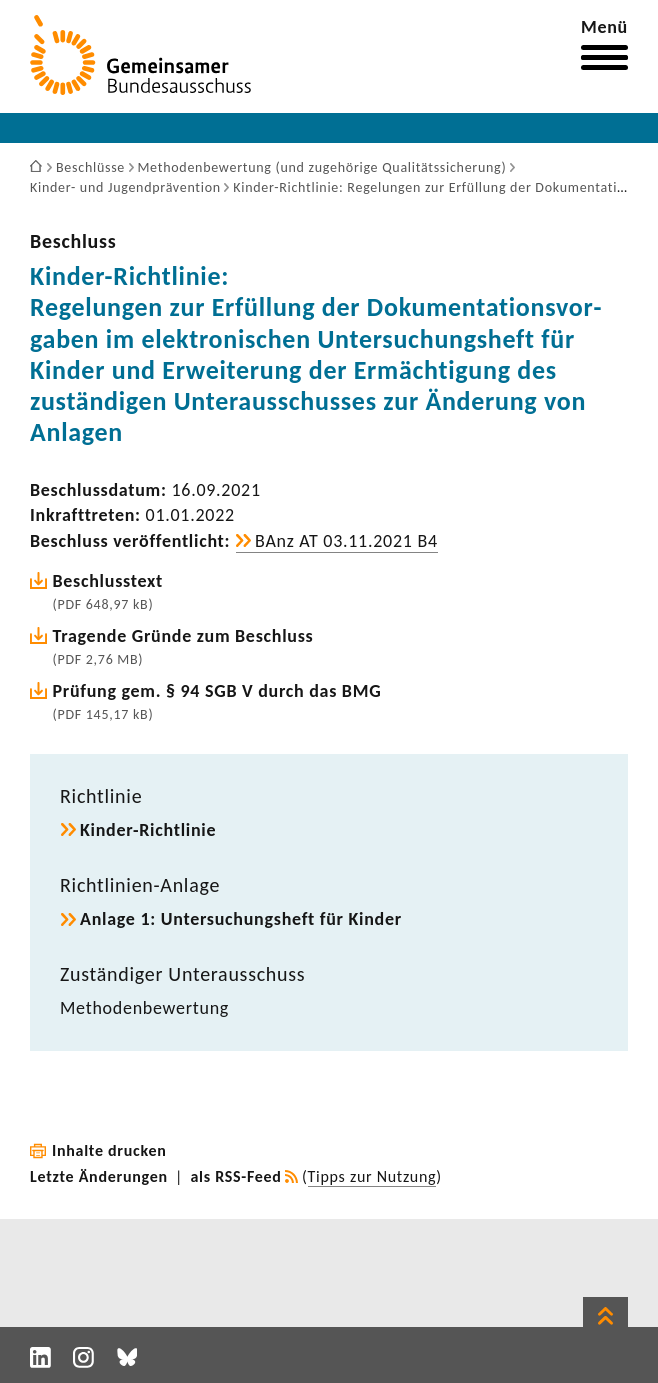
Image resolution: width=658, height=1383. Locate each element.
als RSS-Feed (236, 1176)
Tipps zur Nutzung (372, 1176)
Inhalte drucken (109, 1150)
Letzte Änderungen (99, 1176)
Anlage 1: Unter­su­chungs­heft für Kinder (241, 919)
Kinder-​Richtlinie (148, 830)
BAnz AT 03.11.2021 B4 (346, 541)
